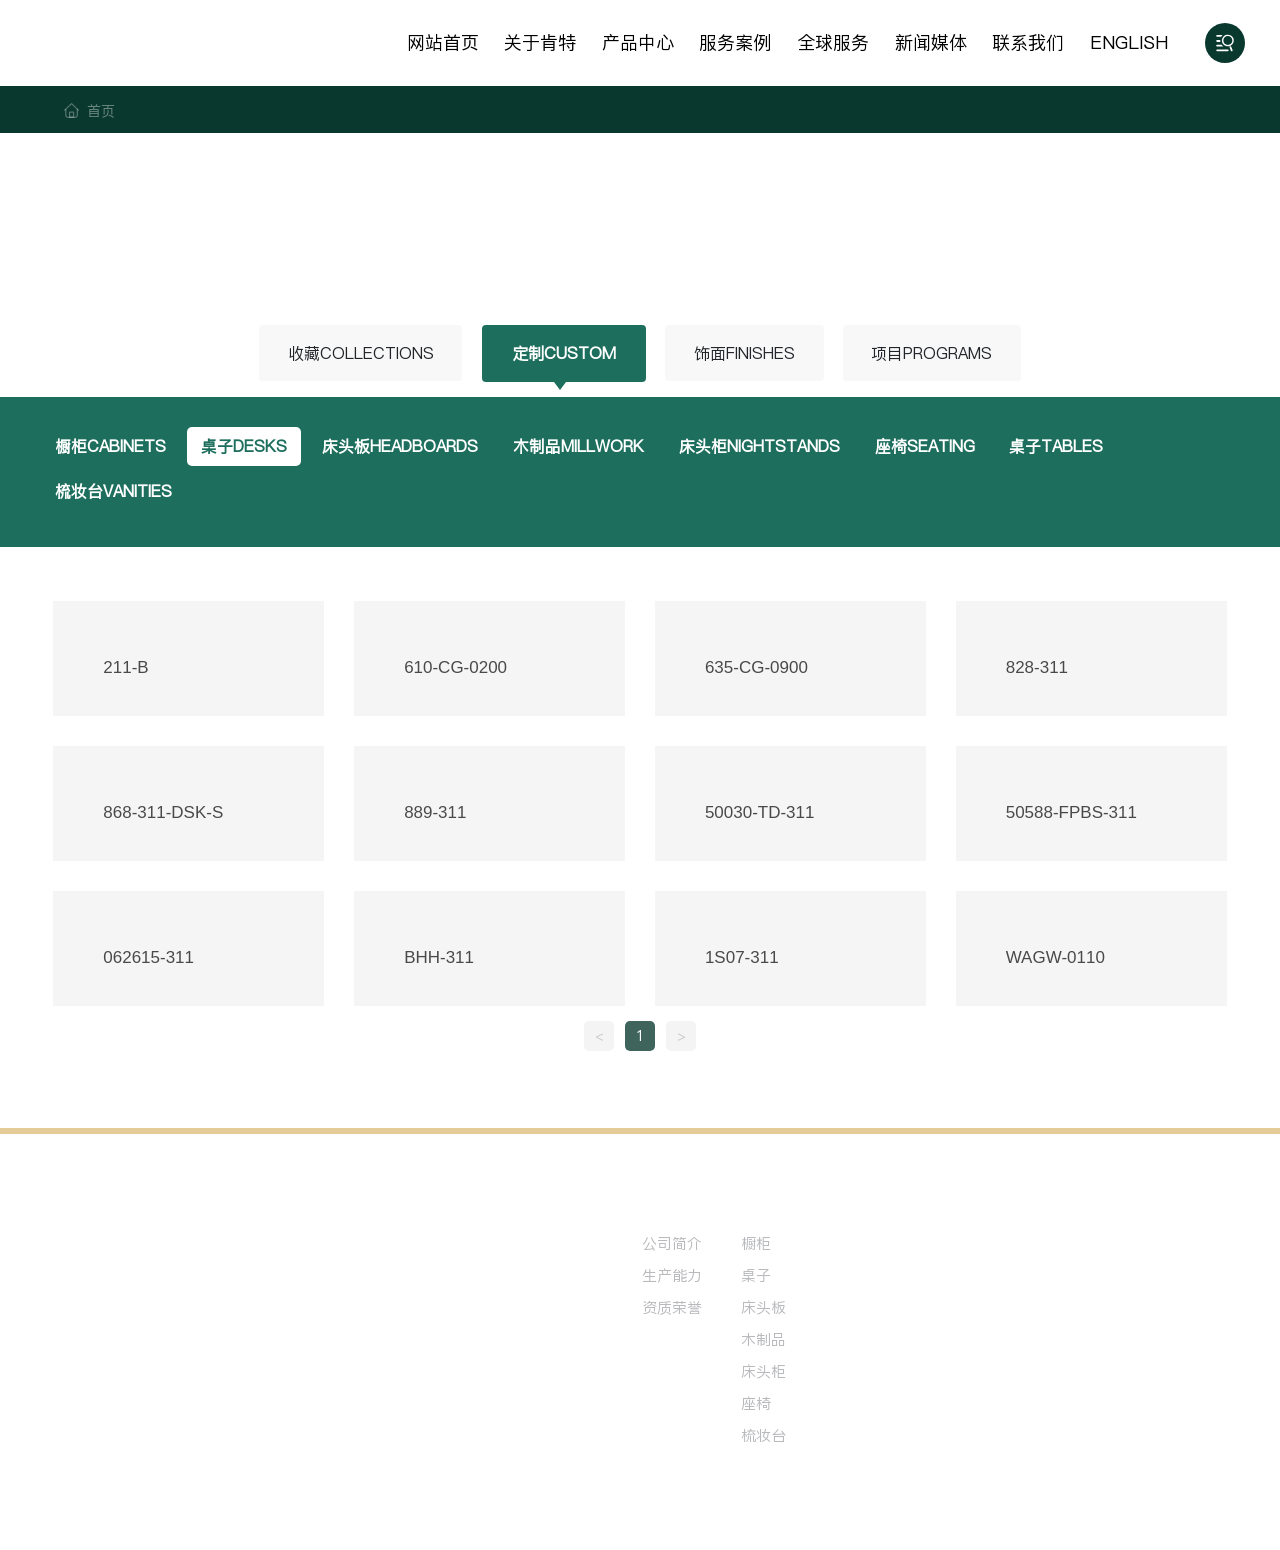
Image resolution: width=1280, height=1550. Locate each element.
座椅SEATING (936, 447)
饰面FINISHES (743, 353)
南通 (1025, 1513)
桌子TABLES (1070, 447)
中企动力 (980, 1513)
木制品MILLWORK (586, 447)
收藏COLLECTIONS (356, 353)
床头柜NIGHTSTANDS (769, 447)
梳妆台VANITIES (115, 493)
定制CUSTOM (561, 353)
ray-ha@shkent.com (150, 1351)
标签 (1061, 1513)
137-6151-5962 (135, 1324)
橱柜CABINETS (112, 447)
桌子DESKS (247, 447)
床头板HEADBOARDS (405, 447)
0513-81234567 (136, 1298)
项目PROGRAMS (935, 353)
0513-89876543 (250, 1298)
